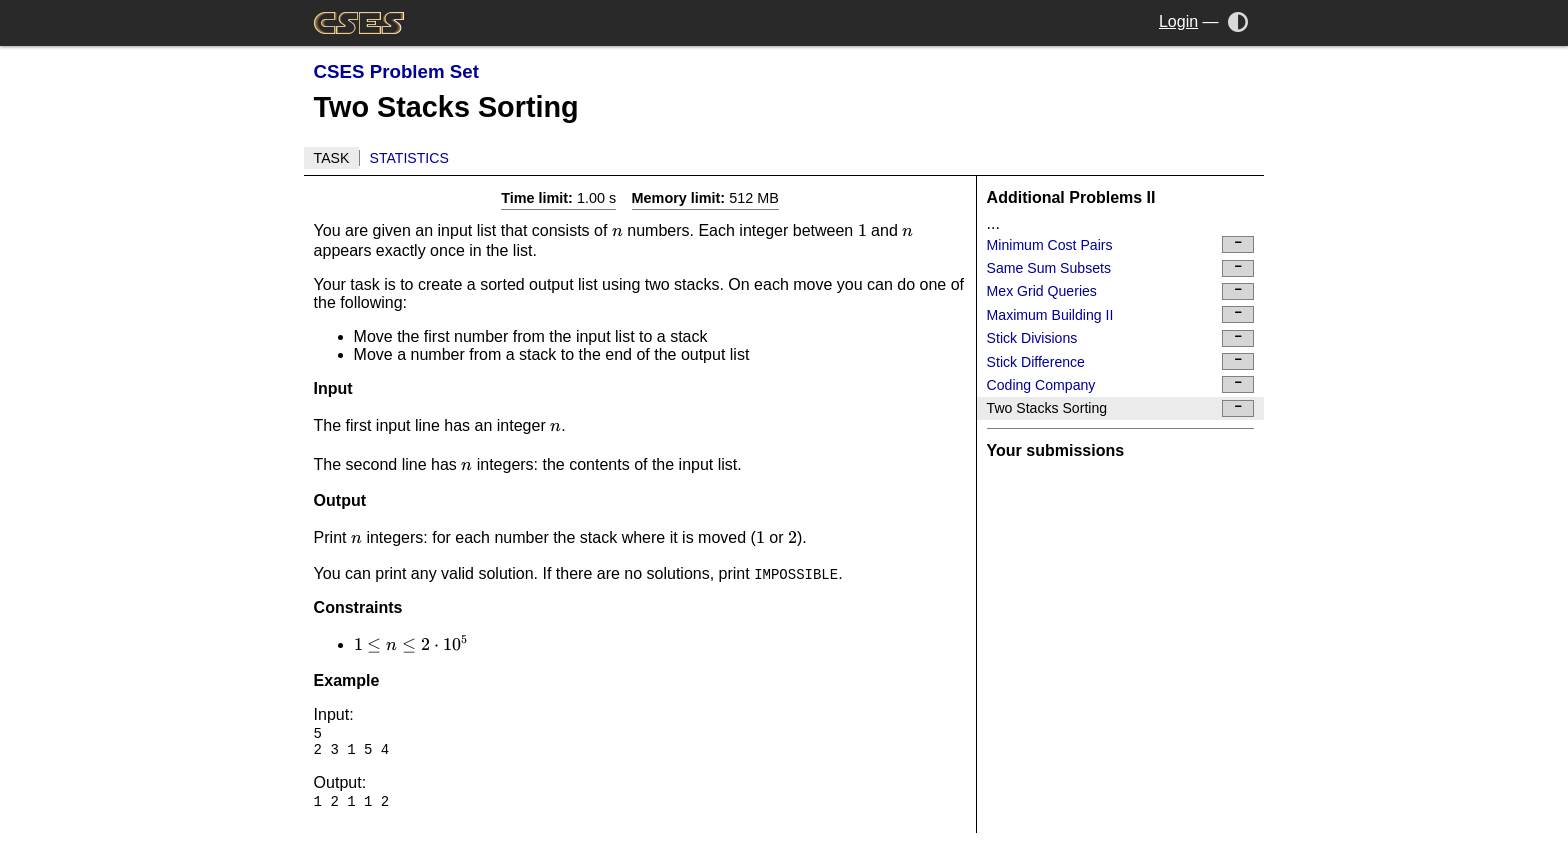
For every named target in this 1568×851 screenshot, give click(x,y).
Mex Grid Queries (1121, 291)
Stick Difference (1121, 361)
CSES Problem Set (396, 71)
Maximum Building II (1121, 314)
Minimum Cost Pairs (1121, 244)
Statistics (409, 158)
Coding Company (1121, 384)
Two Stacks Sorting (1121, 408)
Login (1178, 21)
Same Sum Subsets (1121, 268)
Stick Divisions (1121, 338)
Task (332, 158)
